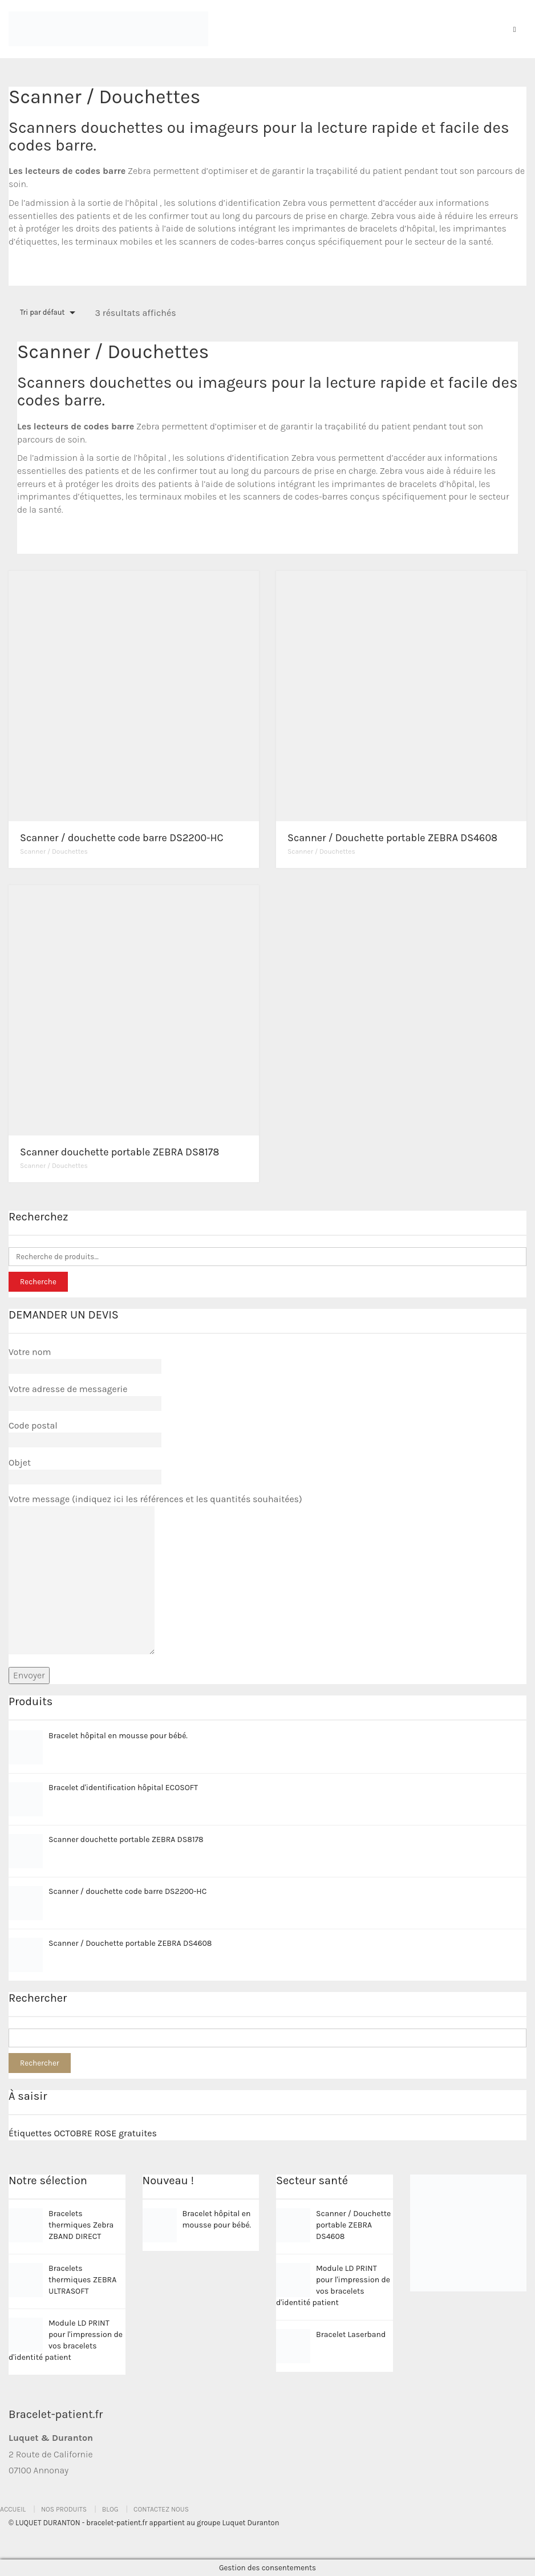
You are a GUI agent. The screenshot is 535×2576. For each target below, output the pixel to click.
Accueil (13, 2509)
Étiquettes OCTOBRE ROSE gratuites (83, 2133)
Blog (110, 2509)
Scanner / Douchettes (54, 851)
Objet (85, 1469)
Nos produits (64, 2509)
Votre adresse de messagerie (85, 1396)
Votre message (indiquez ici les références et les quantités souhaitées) (155, 1575)
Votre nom (85, 1359)
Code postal (85, 1432)
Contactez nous (161, 2509)
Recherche (38, 1281)
